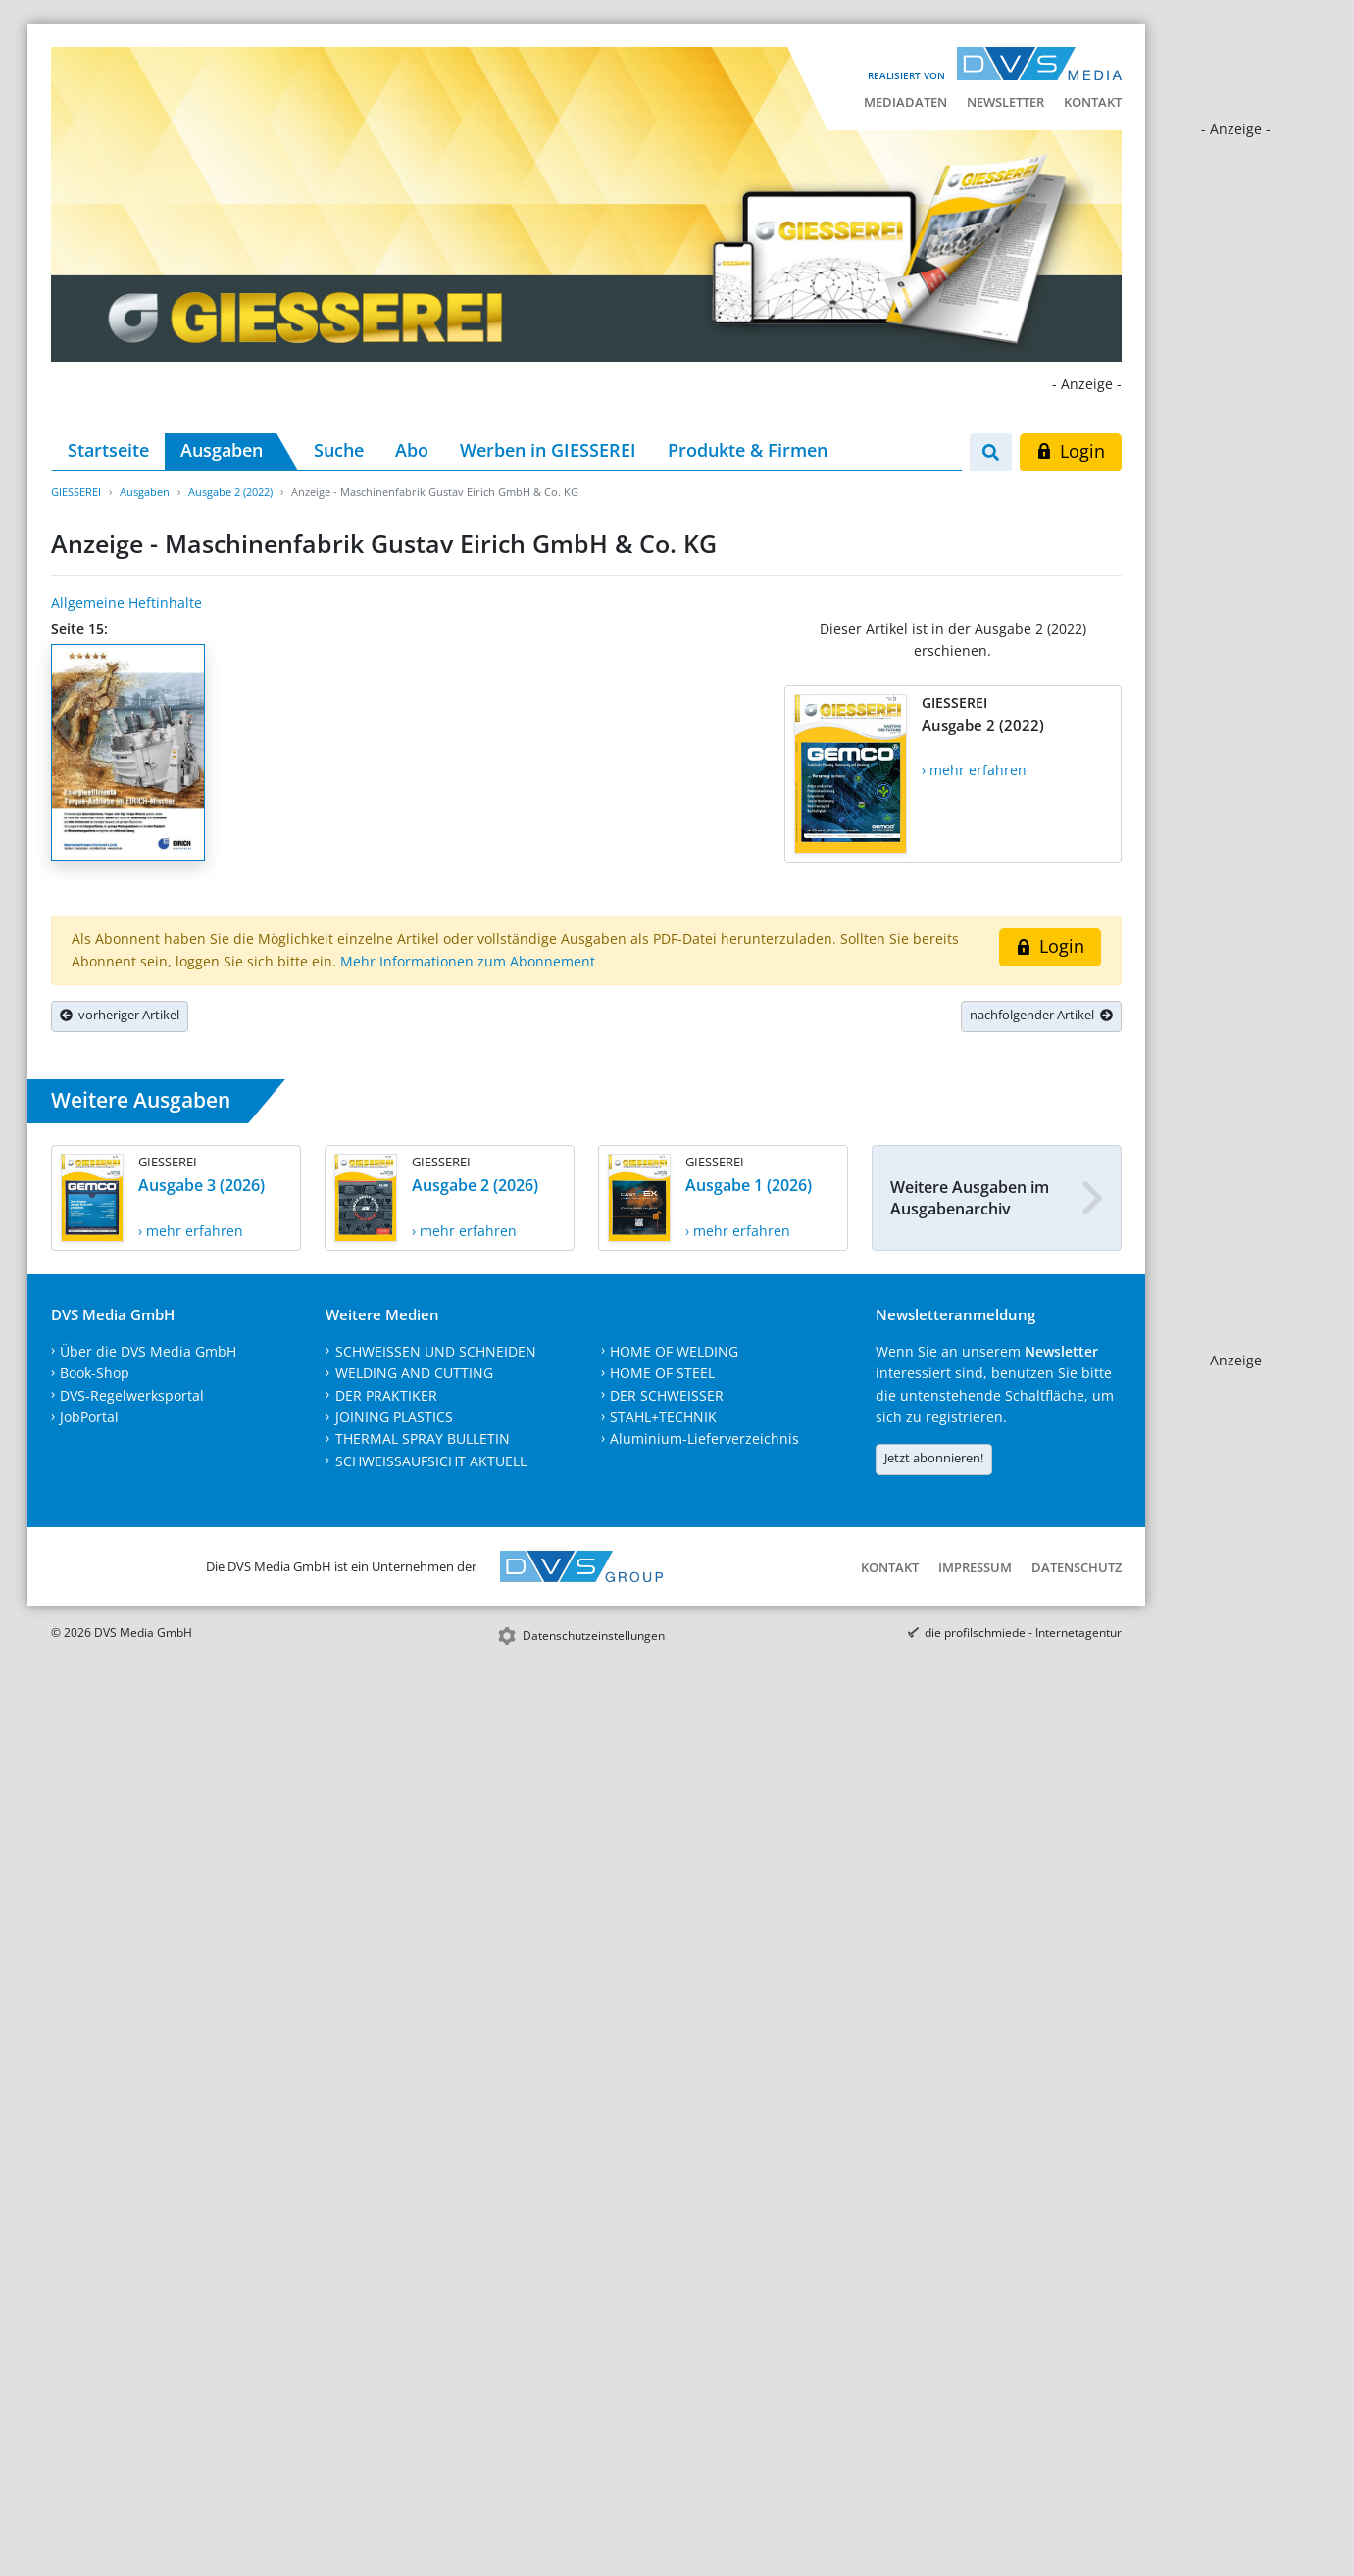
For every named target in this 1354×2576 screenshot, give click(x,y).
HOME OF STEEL (662, 1372)
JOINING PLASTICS (394, 1417)
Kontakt (1093, 102)
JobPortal (89, 1417)
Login (1070, 451)
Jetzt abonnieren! (933, 1457)
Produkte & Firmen (747, 450)
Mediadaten (905, 102)
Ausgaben (221, 450)
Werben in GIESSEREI (548, 450)
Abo (411, 450)
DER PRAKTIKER (386, 1395)
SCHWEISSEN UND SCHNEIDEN (435, 1351)
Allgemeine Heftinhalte (126, 602)
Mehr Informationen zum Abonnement (467, 961)
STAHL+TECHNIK (663, 1417)
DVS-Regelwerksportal (132, 1395)
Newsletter (1005, 102)
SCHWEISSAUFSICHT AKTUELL (431, 1461)
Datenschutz (1076, 1567)
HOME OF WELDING (674, 1351)
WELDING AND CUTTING (414, 1372)
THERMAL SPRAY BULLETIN (422, 1438)
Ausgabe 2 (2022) (230, 491)
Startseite (108, 450)
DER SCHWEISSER (667, 1395)
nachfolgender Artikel (1041, 1014)
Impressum (975, 1567)
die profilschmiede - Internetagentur (1023, 1632)
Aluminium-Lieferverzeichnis (704, 1438)
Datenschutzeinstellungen (594, 1635)
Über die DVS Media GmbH (148, 1351)
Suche (339, 450)
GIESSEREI (76, 491)
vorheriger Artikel (119, 1014)
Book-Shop (94, 1372)
